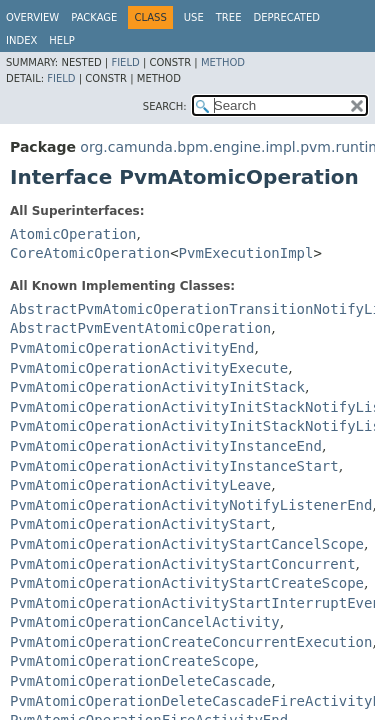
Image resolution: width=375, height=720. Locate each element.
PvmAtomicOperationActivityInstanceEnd (166, 446)
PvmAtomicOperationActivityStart (140, 524)
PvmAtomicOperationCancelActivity (145, 622)
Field (125, 62)
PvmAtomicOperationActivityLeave (140, 485)
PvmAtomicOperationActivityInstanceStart (174, 466)
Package (94, 17)
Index (21, 40)
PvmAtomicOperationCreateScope (132, 661)
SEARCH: (165, 106)
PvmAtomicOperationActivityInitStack (157, 387)
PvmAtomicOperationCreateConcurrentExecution (191, 642)
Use (194, 17)
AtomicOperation (73, 234)
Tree (229, 17)
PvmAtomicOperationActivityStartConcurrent (183, 564)
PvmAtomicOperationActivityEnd (132, 348)
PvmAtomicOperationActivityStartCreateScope (187, 583)
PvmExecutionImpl (246, 253)
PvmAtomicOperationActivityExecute (149, 368)
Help (61, 40)
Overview (32, 17)
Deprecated (286, 17)
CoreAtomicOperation (90, 253)
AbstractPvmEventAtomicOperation (140, 328)
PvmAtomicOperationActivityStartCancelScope (187, 544)
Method (223, 62)
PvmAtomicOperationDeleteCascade (140, 681)
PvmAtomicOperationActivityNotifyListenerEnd (191, 505)
